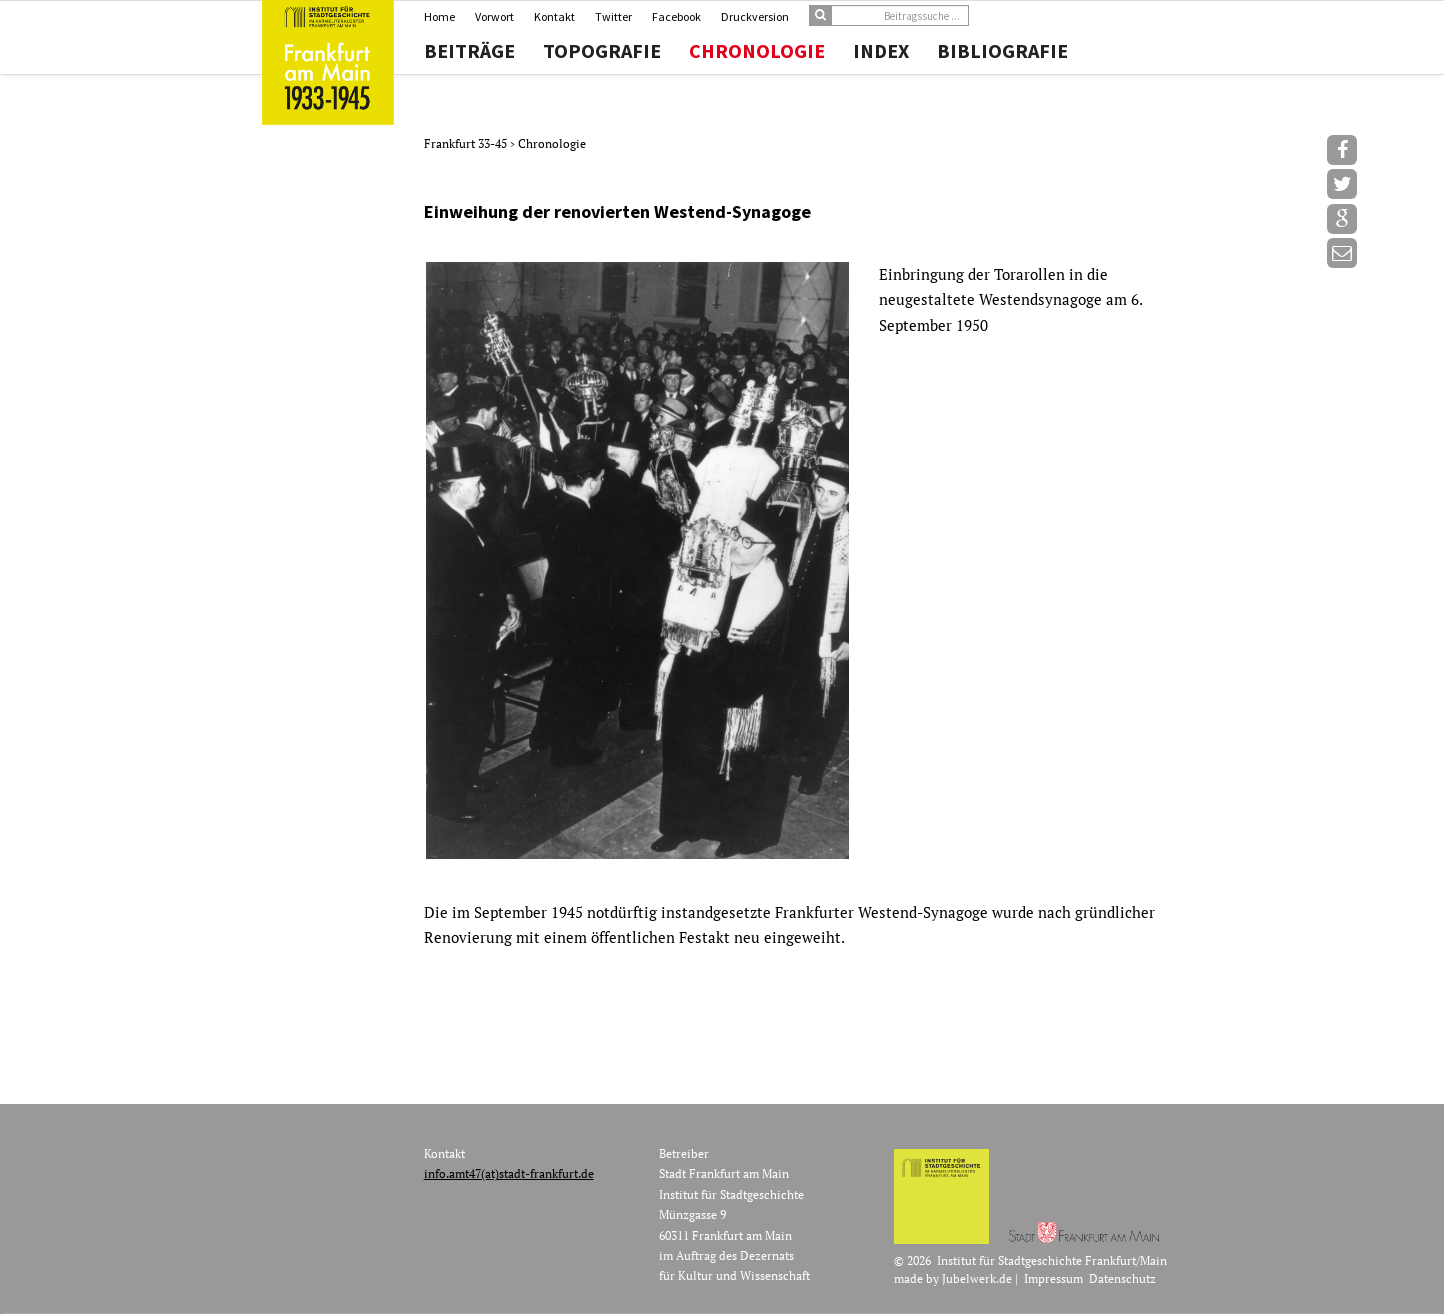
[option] (800, 561)
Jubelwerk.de (977, 1278)
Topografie (602, 51)
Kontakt (554, 16)
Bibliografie (1002, 51)
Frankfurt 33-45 (467, 143)
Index (881, 51)
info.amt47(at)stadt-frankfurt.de (509, 1173)
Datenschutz (1122, 1278)
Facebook (676, 16)
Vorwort (494, 16)
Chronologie (757, 51)
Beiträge (469, 51)
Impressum (1053, 1278)
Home (439, 16)
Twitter (613, 16)
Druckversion (755, 16)
